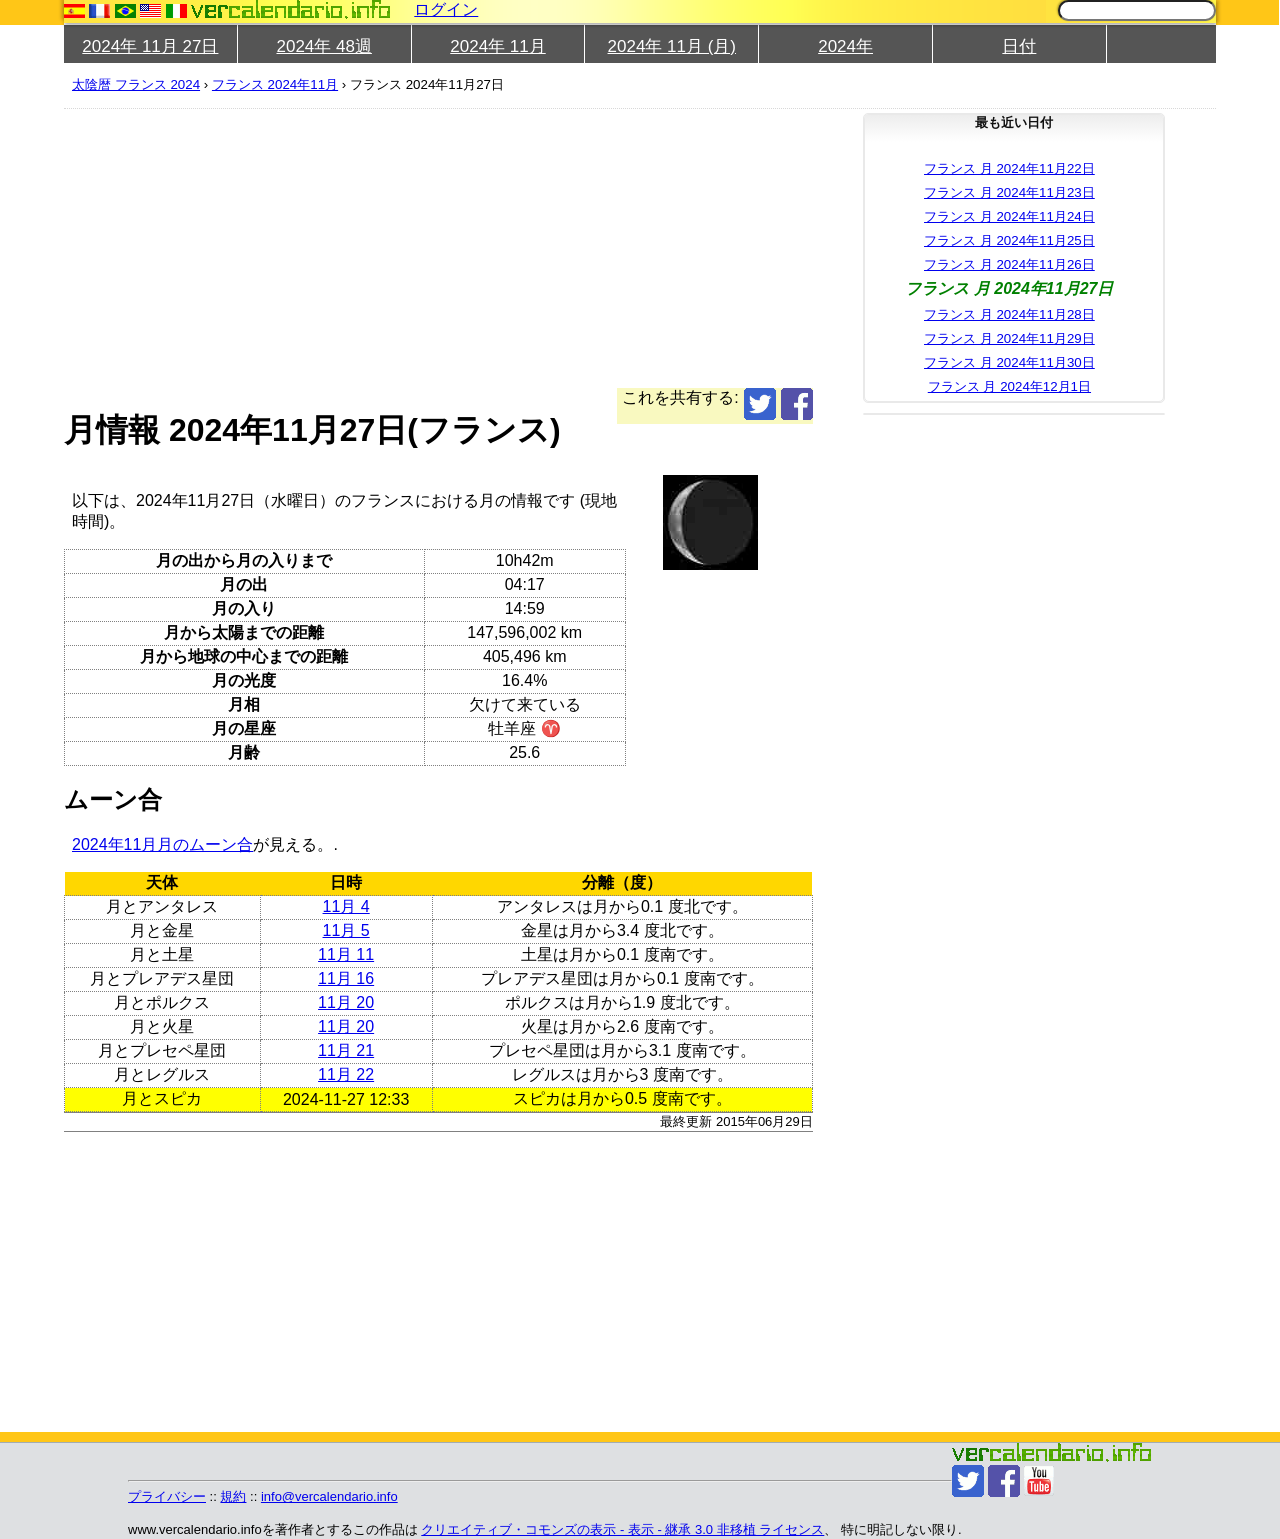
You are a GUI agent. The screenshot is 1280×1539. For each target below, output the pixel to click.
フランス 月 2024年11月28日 (1009, 314)
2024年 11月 (497, 46)
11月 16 (346, 978)
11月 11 (346, 954)
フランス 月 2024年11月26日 (1009, 264)
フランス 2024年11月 (275, 84)
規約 (233, 1496)
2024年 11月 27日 (150, 46)
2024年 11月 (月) (672, 46)
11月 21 (346, 1050)
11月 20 (346, 1002)
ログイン (446, 9)
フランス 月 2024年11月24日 (1009, 216)
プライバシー (167, 1496)
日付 (1019, 46)
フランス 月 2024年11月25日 (1009, 240)
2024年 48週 (323, 46)
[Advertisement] (438, 248)
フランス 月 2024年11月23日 (1009, 192)
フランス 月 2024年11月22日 (1009, 168)
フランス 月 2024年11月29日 (1009, 338)
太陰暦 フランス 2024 (136, 84)
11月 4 (346, 906)
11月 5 (346, 930)
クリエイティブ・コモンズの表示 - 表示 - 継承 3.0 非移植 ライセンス (622, 1529)
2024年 (845, 46)
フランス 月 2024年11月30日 (1009, 362)
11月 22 (346, 1074)
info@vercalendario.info (329, 1496)
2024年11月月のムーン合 (162, 844)
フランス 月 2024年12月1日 (1009, 386)
